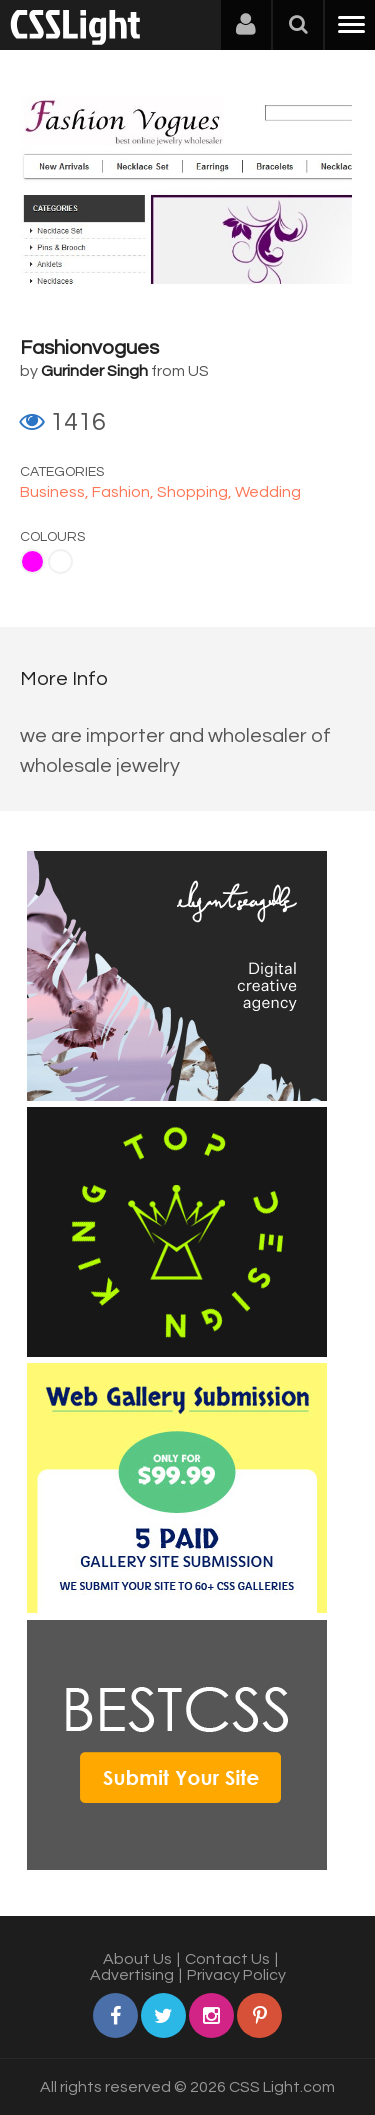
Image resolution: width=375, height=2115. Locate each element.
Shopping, (196, 492)
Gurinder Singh (94, 371)
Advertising (132, 1975)
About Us (137, 1959)
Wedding (268, 492)
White (60, 561)
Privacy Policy (236, 1975)
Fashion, (124, 492)
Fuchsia (32, 561)
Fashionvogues (89, 348)
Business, (56, 492)
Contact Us (227, 1959)
